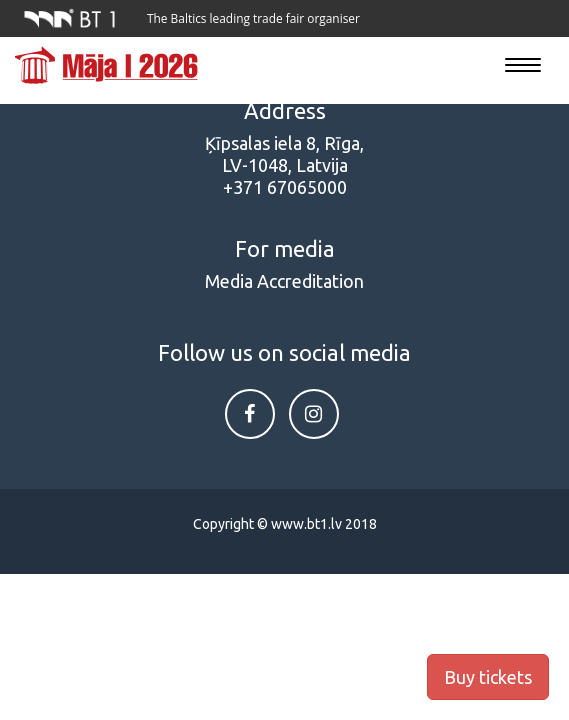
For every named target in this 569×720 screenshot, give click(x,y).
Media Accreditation (284, 281)
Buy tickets (488, 677)
